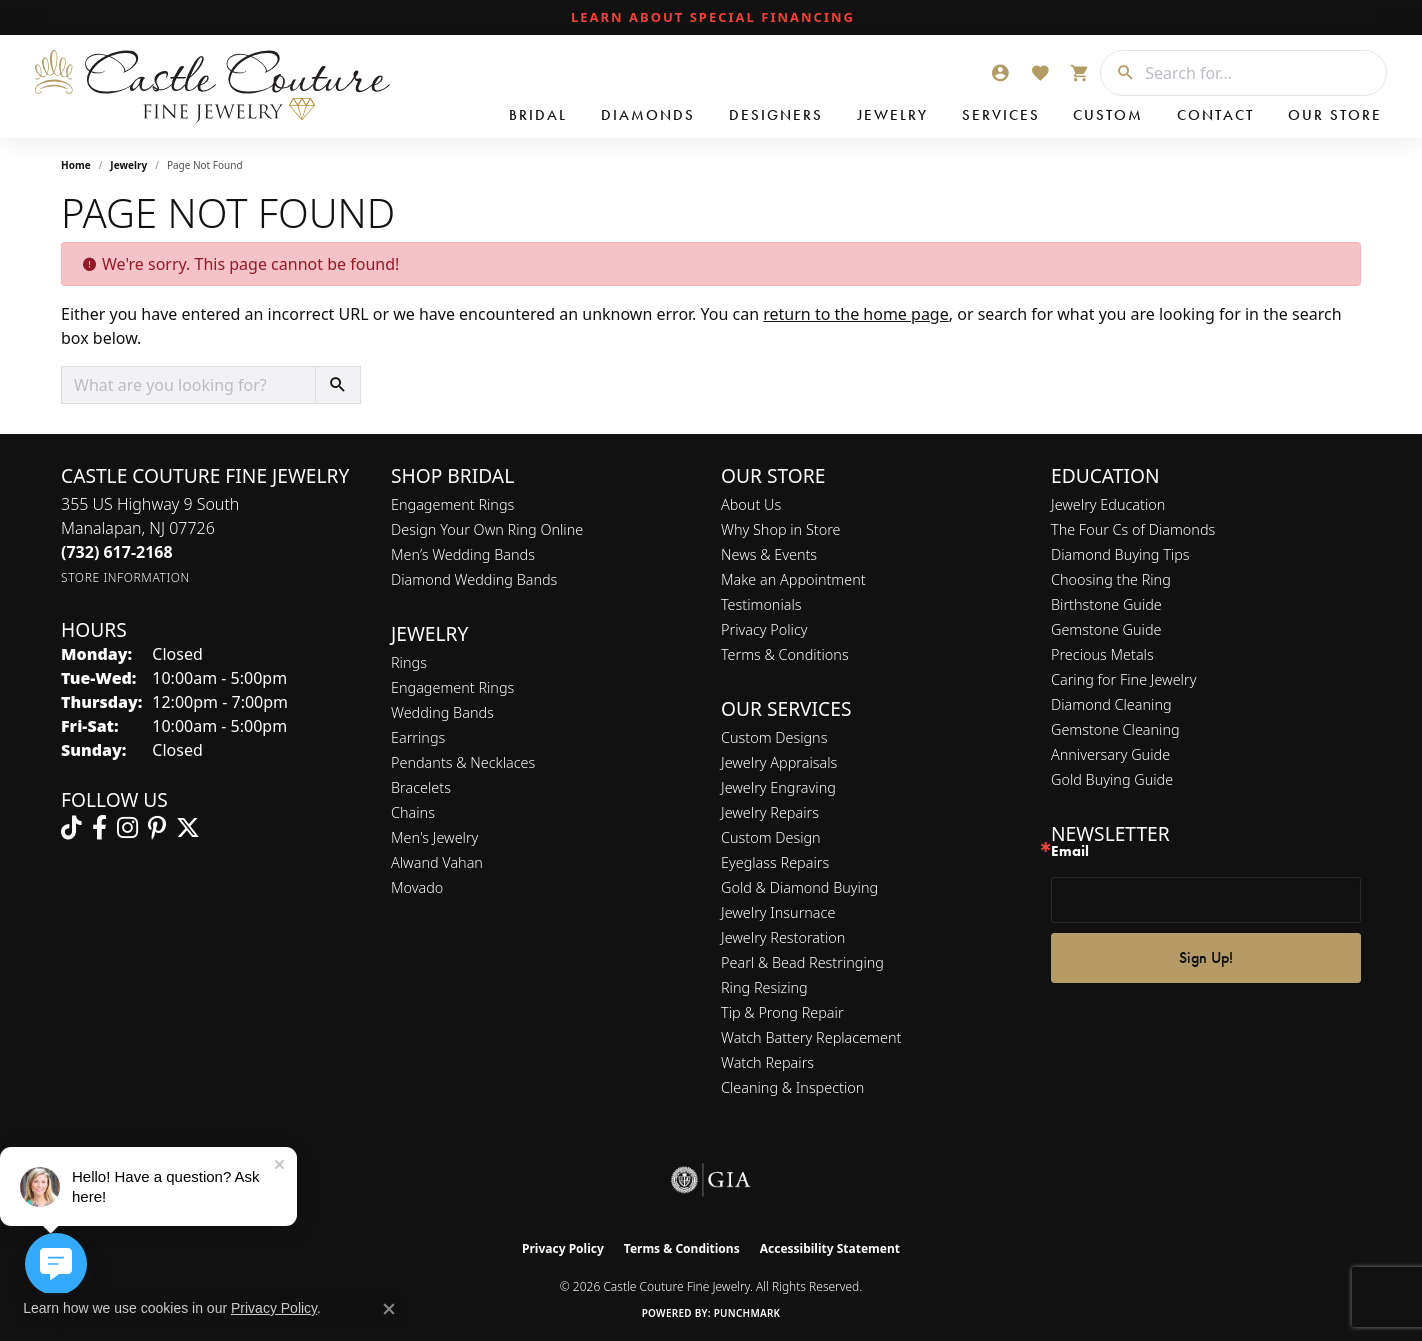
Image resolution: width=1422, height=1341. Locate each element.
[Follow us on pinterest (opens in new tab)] (157, 828)
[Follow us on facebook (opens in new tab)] (99, 828)
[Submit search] (1118, 73)
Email (1070, 851)
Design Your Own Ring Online (487, 529)
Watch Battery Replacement (811, 1037)
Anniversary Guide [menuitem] (1110, 754)
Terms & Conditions (785, 654)
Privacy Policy (764, 629)
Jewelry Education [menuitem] (1108, 504)
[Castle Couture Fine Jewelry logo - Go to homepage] (210, 86)
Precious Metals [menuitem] (1102, 654)
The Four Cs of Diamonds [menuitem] (1133, 529)
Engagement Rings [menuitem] (452, 687)
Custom (1108, 115)
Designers (776, 115)
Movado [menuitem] (417, 887)
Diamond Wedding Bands (474, 579)
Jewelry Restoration (783, 937)
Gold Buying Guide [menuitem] (1112, 779)
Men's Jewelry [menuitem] (434, 837)
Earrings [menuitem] (418, 737)
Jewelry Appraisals (779, 762)
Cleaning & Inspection (792, 1087)
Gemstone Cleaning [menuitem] (1115, 729)
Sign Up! (1206, 957)
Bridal (538, 115)
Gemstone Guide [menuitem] (1106, 629)
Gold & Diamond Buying (799, 887)
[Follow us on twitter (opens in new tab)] (188, 828)
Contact (1215, 115)
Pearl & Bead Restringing (802, 962)
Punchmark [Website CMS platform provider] (747, 1313)
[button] (1000, 73)
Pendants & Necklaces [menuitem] (463, 762)
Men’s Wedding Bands (463, 554)
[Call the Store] (117, 552)
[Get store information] (125, 577)
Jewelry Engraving (778, 787)
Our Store (1335, 115)
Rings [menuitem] (409, 662)
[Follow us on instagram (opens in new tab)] (127, 828)
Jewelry (892, 115)
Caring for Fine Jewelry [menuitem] (1123, 679)
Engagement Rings (452, 504)
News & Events (769, 554)
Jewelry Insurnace (778, 912)
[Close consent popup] (389, 1309)
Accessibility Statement (830, 1248)
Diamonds (648, 115)
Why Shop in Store (780, 529)
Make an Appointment (793, 579)
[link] (711, 18)
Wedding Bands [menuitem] (442, 712)
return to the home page (856, 314)
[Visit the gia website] (711, 1180)
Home (76, 165)
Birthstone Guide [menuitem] (1106, 604)
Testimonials (761, 604)
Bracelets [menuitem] (421, 787)
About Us (751, 504)
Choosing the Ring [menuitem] (1111, 579)
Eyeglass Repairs (775, 862)
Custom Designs (774, 737)
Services (1001, 115)
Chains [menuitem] (413, 812)
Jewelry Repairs (770, 812)
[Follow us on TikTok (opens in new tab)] (71, 828)
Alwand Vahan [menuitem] (437, 862)
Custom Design (771, 837)
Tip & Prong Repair (782, 1012)
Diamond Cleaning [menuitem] (1111, 704)
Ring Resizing (764, 987)
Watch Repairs (767, 1062)
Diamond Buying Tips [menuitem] (1120, 554)
